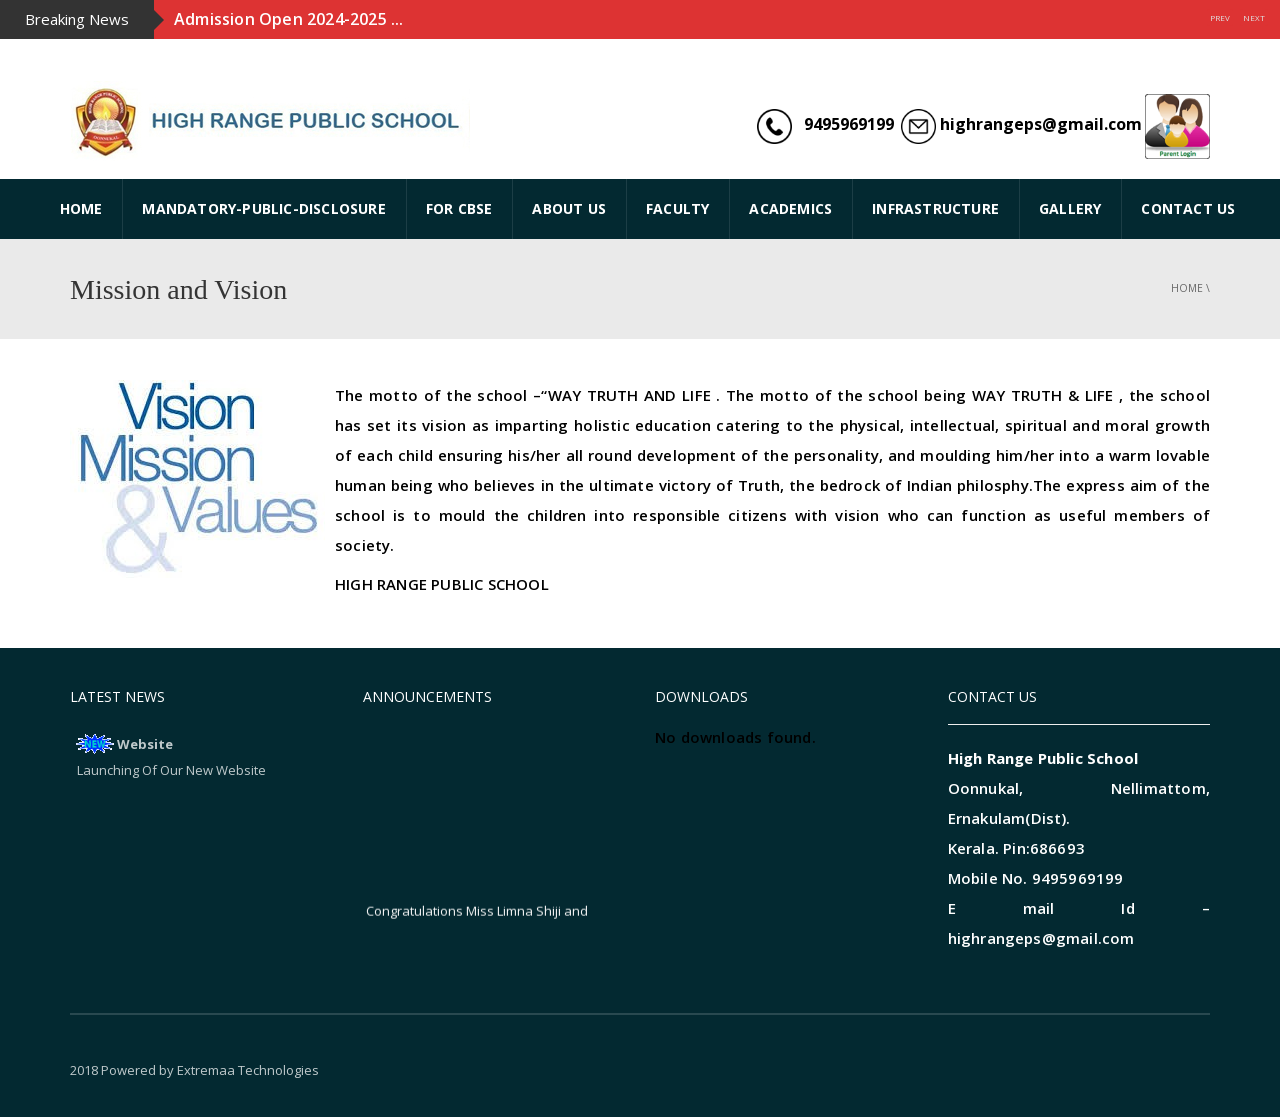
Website (145, 744)
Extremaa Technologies (248, 1070)
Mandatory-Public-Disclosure (263, 208)
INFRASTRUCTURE (935, 208)
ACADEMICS (790, 208)
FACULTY (677, 208)
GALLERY (1070, 208)
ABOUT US (569, 208)
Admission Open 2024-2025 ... (289, 19)
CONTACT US (1188, 208)
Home (1187, 288)
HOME (81, 208)
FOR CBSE (459, 208)
